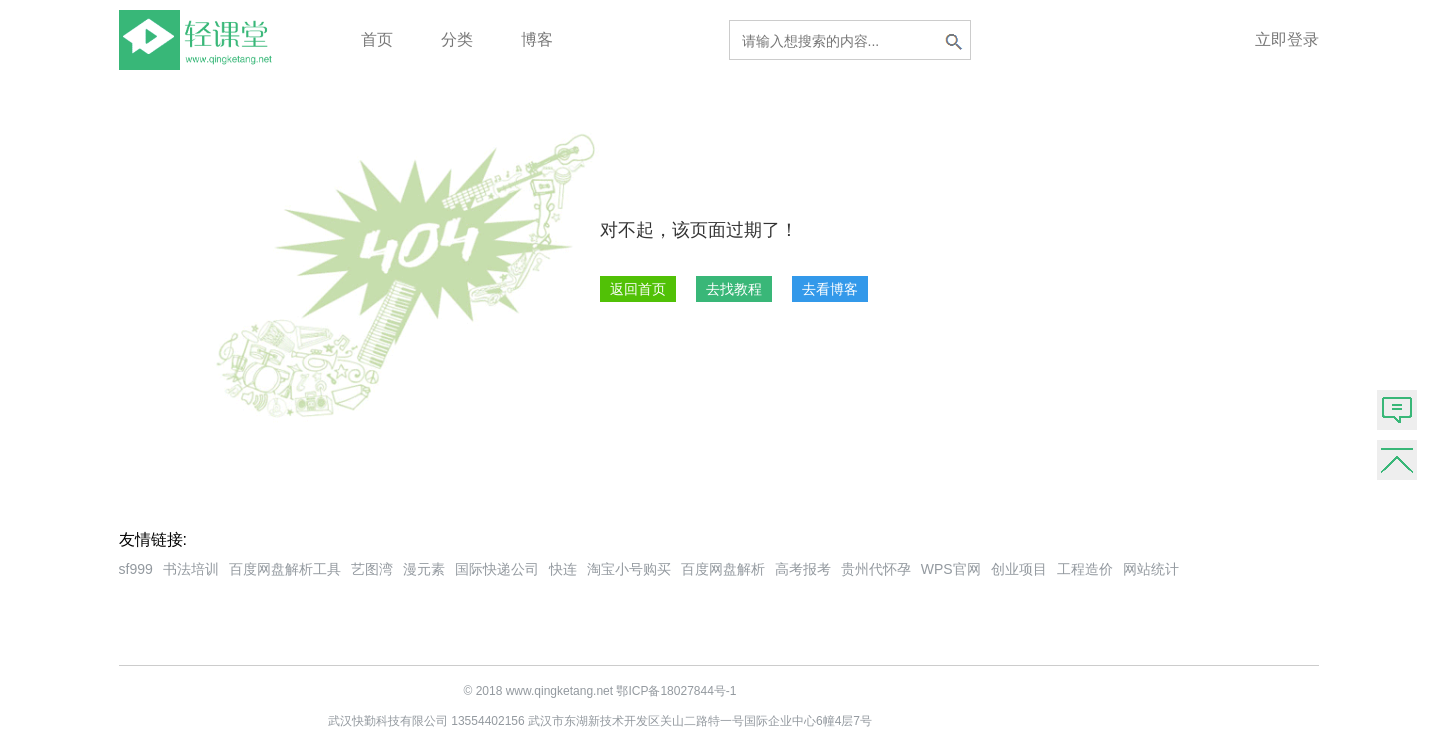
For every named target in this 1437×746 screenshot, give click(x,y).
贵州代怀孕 (876, 569)
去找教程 (734, 289)
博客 (537, 39)
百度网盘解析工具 (285, 569)
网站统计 (1151, 569)
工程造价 (1085, 569)
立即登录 (1287, 39)
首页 (377, 39)
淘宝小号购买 (629, 569)
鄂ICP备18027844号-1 (676, 691)
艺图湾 (372, 569)
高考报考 (803, 569)
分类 (457, 39)
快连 (563, 569)
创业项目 (1019, 569)
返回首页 (638, 289)
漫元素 (424, 569)
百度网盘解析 (723, 569)
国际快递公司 (497, 569)
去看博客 (830, 289)
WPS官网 (951, 569)
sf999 (136, 569)
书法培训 (191, 569)
